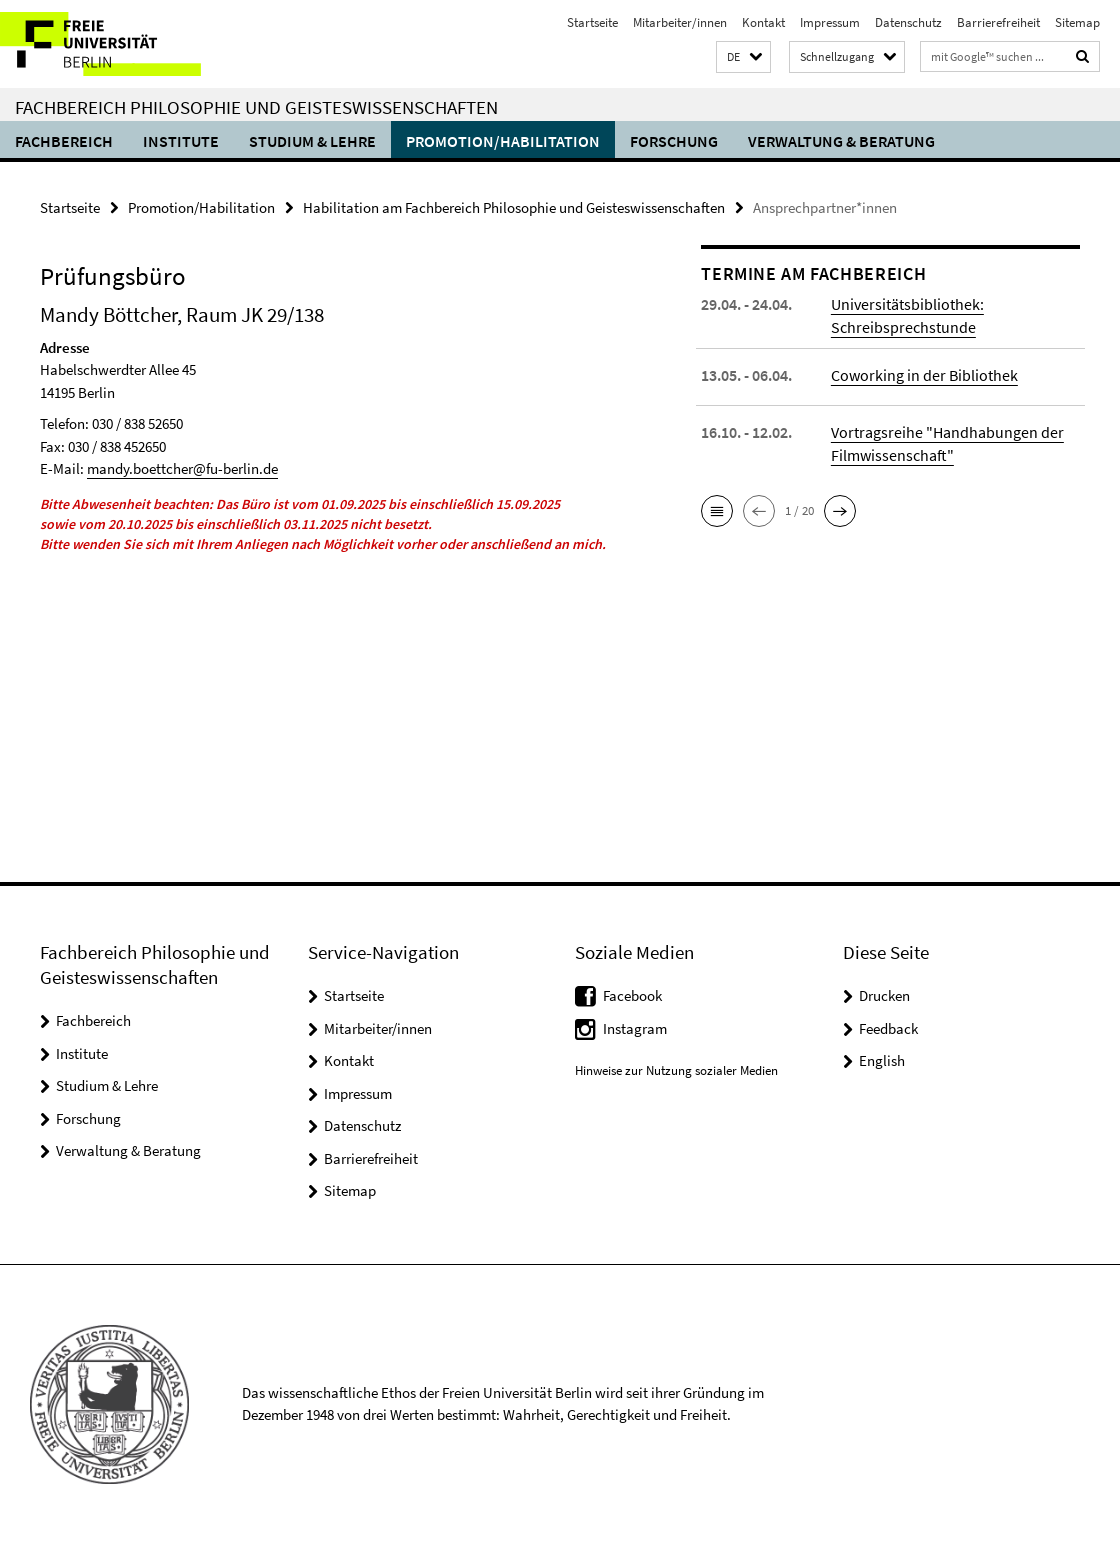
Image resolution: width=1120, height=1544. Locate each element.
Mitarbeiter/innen (680, 22)
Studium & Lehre (312, 141)
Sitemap (1077, 22)
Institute (181, 141)
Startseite (592, 22)
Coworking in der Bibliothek (924, 375)
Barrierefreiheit (998, 22)
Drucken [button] (884, 995)
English (882, 1060)
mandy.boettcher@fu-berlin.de (182, 468)
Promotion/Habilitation (503, 141)
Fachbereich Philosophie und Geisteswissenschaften (256, 107)
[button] (743, 57)
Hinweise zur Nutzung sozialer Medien (676, 1070)
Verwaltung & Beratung (841, 141)
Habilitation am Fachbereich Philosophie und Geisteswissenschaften (514, 207)
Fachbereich (64, 141)
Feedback (888, 1028)
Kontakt (763, 22)
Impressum (830, 22)
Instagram (635, 1028)
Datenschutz (908, 22)
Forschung (674, 141)
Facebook (632, 995)
